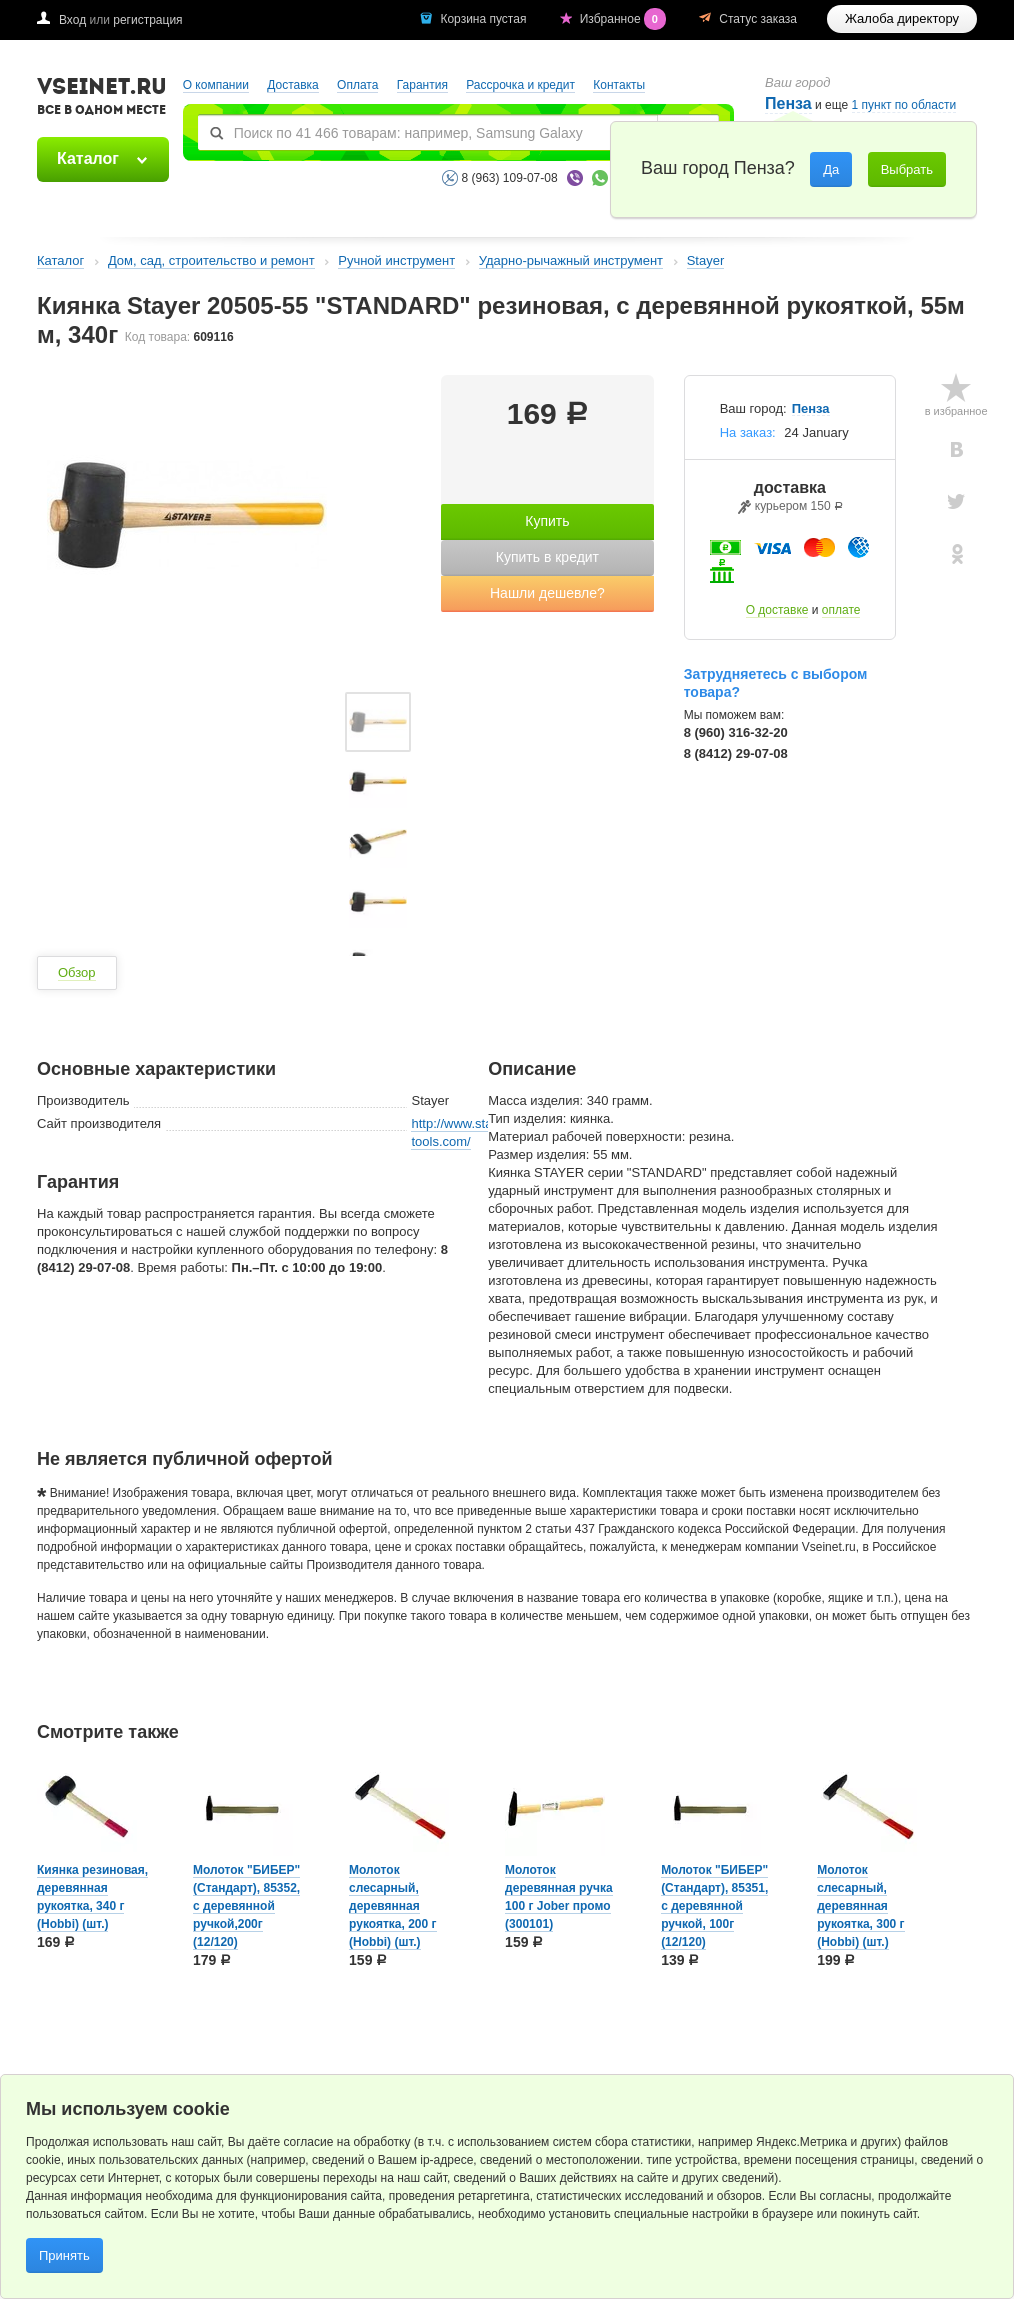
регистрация (147, 20)
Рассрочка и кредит (520, 85)
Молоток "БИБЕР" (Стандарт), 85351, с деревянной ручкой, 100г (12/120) (714, 1906)
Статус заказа (758, 19)
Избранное (625, 19)
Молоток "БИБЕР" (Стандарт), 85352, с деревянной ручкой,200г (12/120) (246, 1906)
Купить (547, 521)
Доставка (293, 85)
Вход (72, 20)
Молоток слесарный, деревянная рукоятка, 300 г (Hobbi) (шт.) (860, 1906)
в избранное (956, 411)
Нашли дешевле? (547, 593)
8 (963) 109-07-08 (510, 178)
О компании (216, 85)
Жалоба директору (902, 18)
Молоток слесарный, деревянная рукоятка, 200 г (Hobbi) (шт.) (392, 1906)
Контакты (619, 85)
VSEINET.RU (102, 99)
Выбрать (907, 169)
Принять (64, 2255)
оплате (841, 610)
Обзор (77, 972)
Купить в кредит (547, 557)
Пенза (811, 409)
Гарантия (422, 85)
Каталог (88, 158)
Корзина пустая (484, 19)
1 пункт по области (904, 105)
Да (831, 169)
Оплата (357, 85)
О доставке (777, 610)
